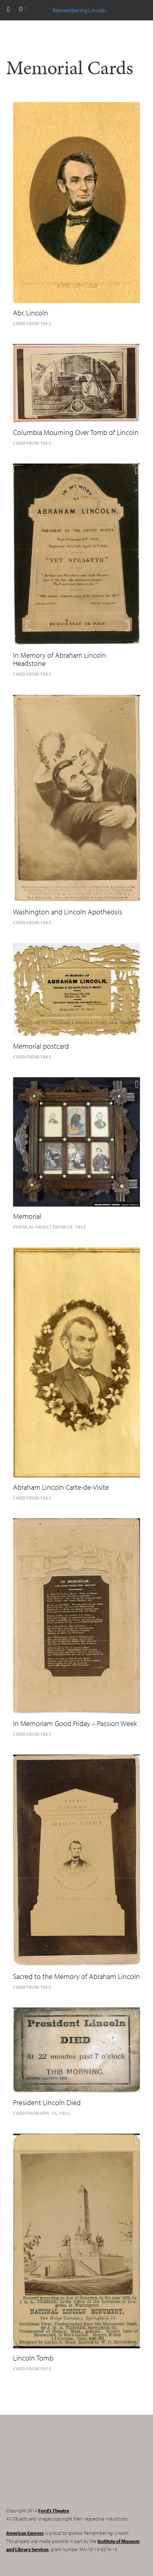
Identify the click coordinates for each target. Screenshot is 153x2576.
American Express (25, 2533)
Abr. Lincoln (30, 312)
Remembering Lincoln (57, 2467)
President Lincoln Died (47, 2102)
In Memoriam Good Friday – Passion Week (75, 1723)
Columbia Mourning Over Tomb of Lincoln (76, 432)
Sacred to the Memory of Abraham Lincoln (76, 1976)
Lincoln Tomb (33, 2358)
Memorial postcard (41, 1046)
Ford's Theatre (53, 2510)
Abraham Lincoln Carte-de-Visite (61, 1487)
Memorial (27, 1216)
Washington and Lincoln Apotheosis (67, 911)
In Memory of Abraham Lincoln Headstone (59, 659)
